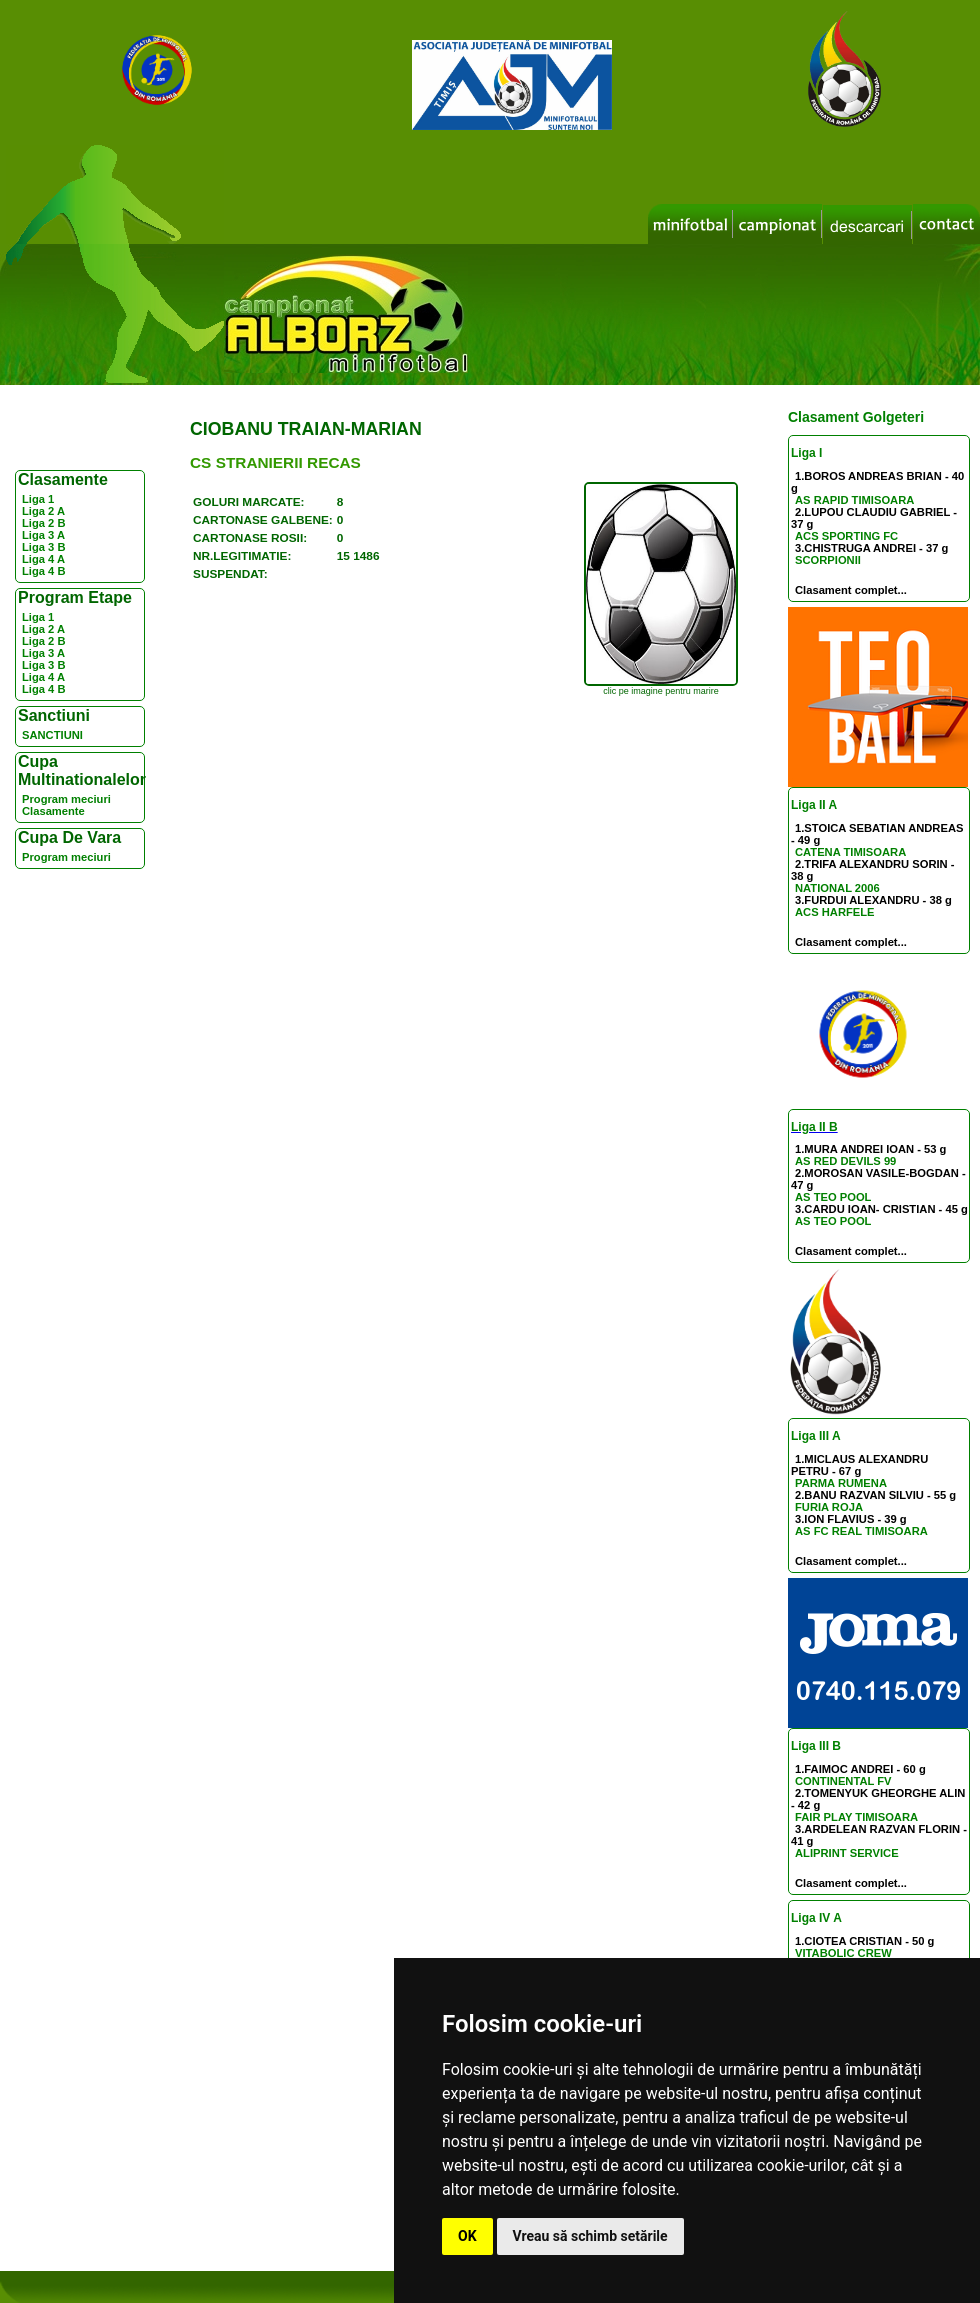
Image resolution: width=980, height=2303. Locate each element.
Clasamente (53, 811)
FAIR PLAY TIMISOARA (856, 1817)
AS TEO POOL (833, 1197)
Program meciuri (66, 799)
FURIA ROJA (829, 1507)
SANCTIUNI (52, 735)
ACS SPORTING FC (846, 536)
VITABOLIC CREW (843, 1953)
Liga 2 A (43, 511)
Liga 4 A (43, 559)
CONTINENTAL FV (843, 1781)
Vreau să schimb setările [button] (590, 2236)
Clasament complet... (851, 590)
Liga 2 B (44, 523)
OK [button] (467, 2236)
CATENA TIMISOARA (850, 852)
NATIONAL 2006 (837, 888)
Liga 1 (38, 499)
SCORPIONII (828, 560)
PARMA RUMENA (841, 1483)
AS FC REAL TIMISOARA (861, 1531)
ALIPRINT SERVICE (847, 1853)
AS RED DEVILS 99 (845, 1161)
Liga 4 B (44, 571)
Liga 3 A (43, 535)
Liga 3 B (44, 547)
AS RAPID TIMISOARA (854, 500)
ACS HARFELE (835, 912)
